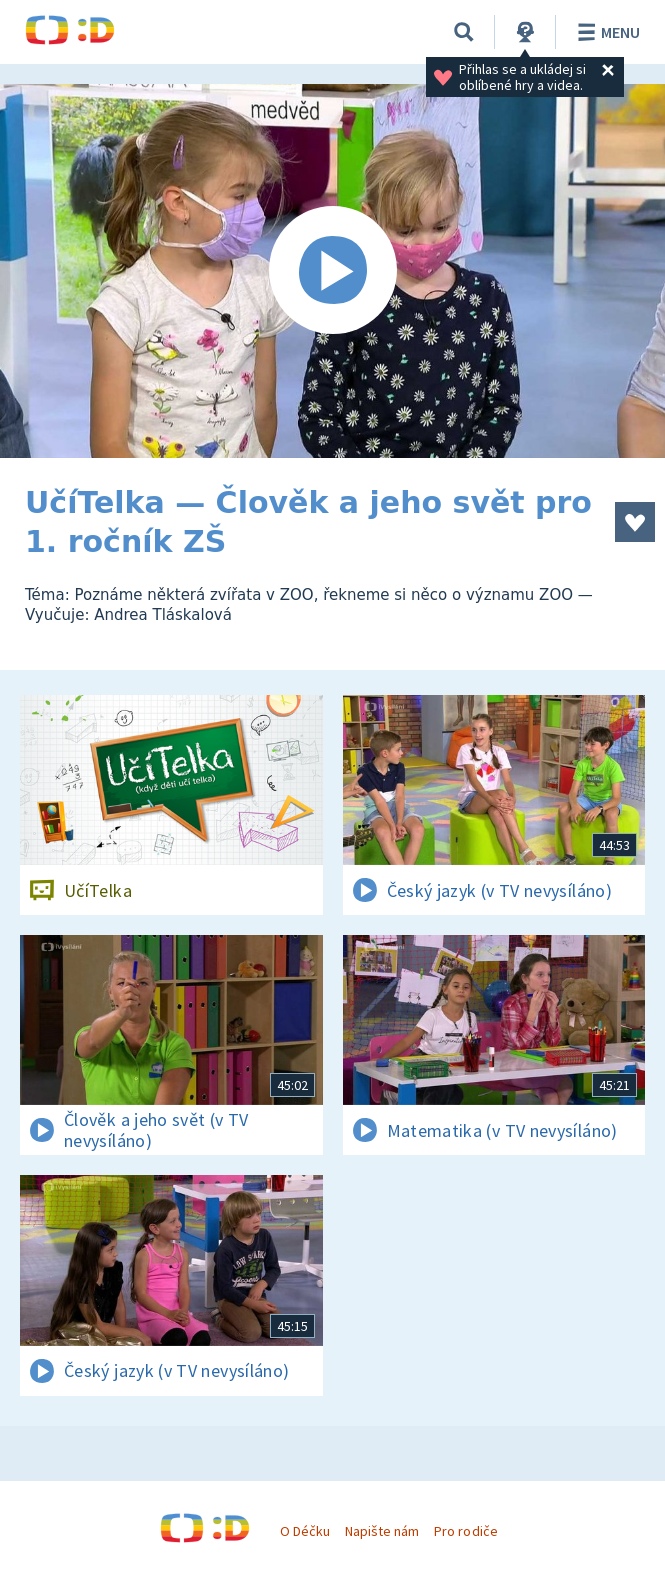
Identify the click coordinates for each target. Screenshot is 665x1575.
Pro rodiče (465, 1531)
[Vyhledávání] (464, 32)
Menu (605, 32)
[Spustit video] (332, 271)
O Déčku (305, 1531)
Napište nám (382, 1531)
